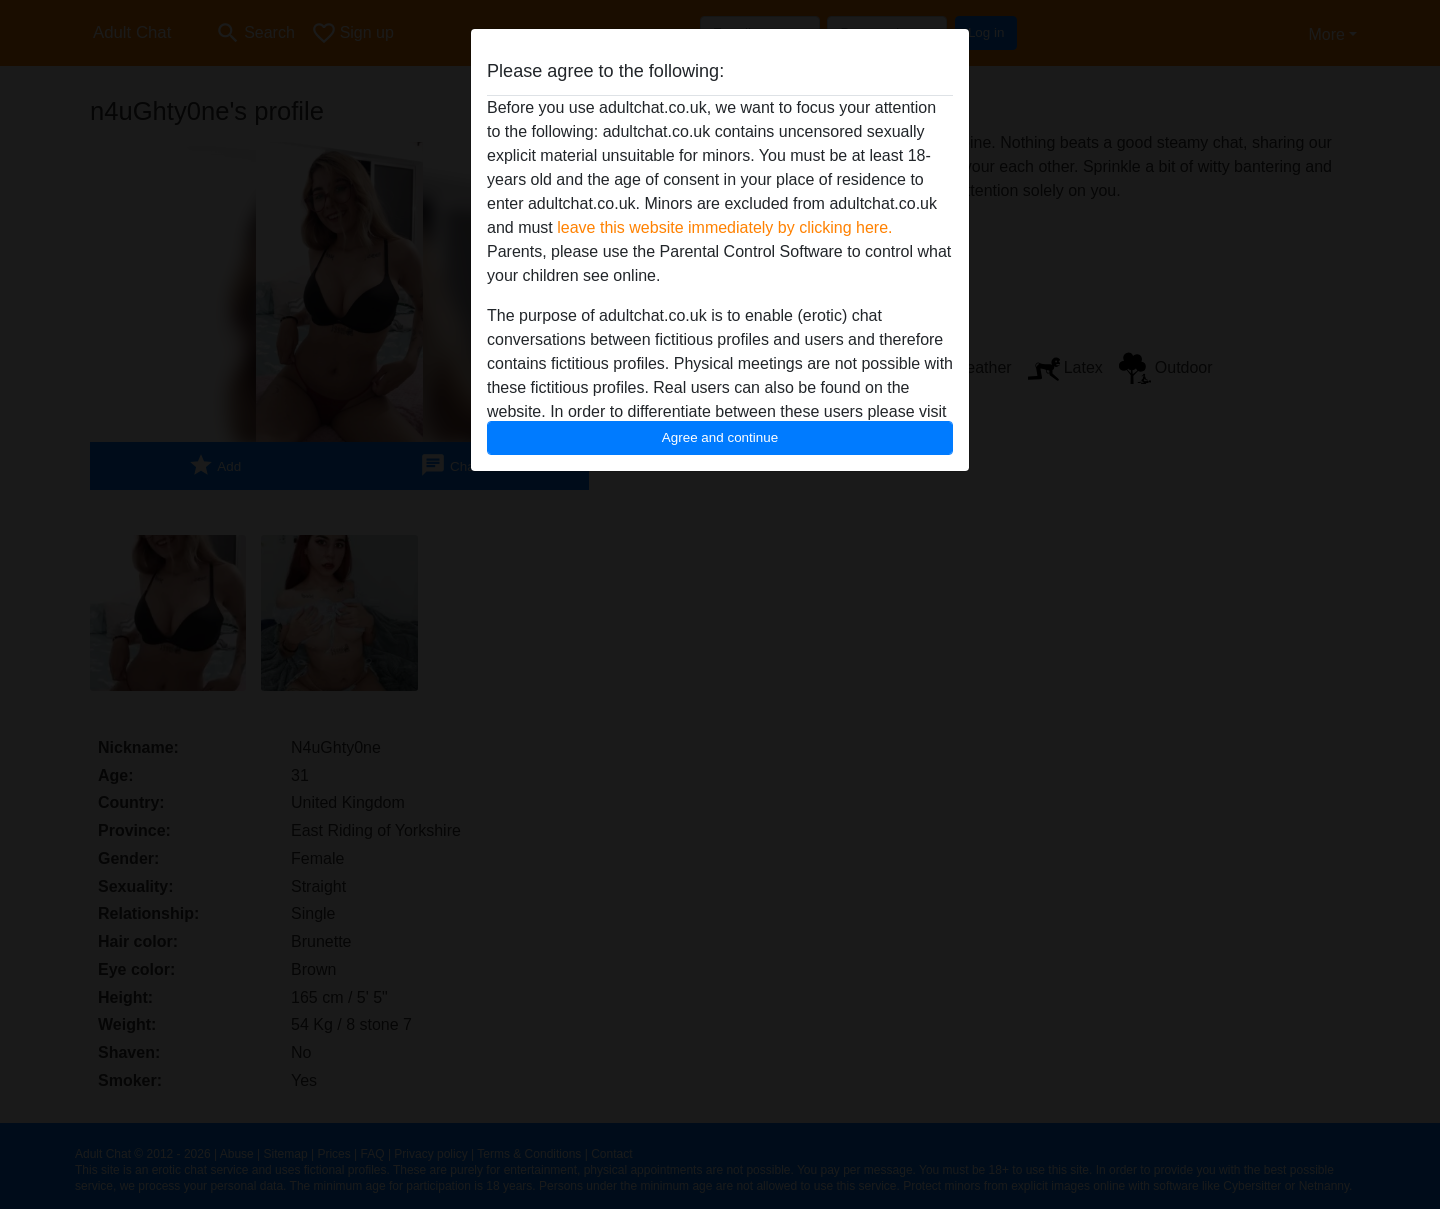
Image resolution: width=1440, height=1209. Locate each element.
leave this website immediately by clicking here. (724, 227)
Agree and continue (720, 437)
